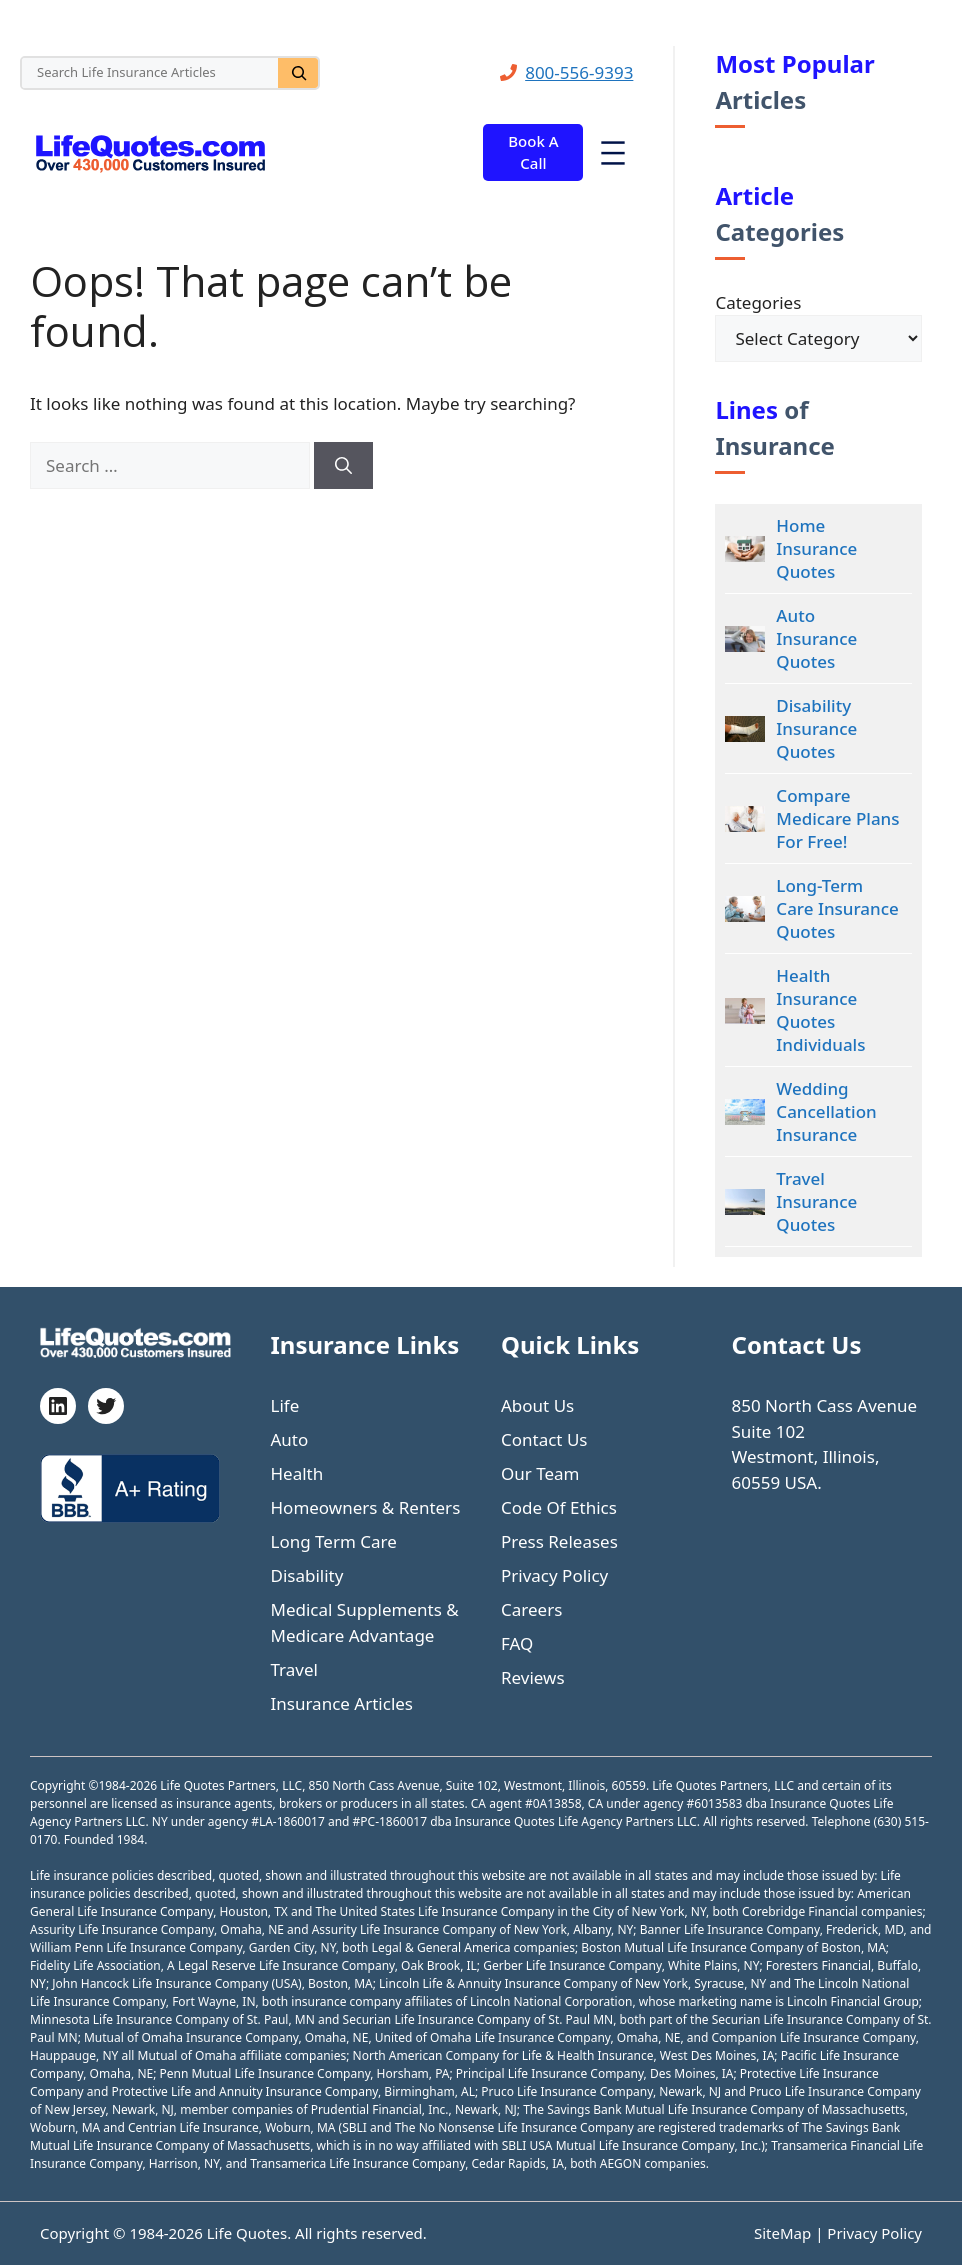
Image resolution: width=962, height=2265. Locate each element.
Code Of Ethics (559, 1507)
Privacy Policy (554, 1575)
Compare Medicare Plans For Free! (837, 818)
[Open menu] (613, 153)
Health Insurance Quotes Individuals (820, 1010)
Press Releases (559, 1541)
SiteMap (784, 2233)
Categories (758, 302)
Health (297, 1473)
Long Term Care (334, 1541)
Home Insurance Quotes (816, 548)
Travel (294, 1669)
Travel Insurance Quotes (816, 1201)
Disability (307, 1575)
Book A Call (533, 152)
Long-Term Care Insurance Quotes (837, 908)
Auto (290, 1439)
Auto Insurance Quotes (816, 638)
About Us (537, 1405)
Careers (531, 1609)
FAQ (517, 1643)
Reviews (533, 1677)
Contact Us (544, 1439)
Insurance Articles (342, 1703)
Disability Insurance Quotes (816, 728)
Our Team (540, 1473)
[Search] (298, 73)
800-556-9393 (579, 72)
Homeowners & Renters (366, 1507)
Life (285, 1405)
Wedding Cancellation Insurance (826, 1111)
